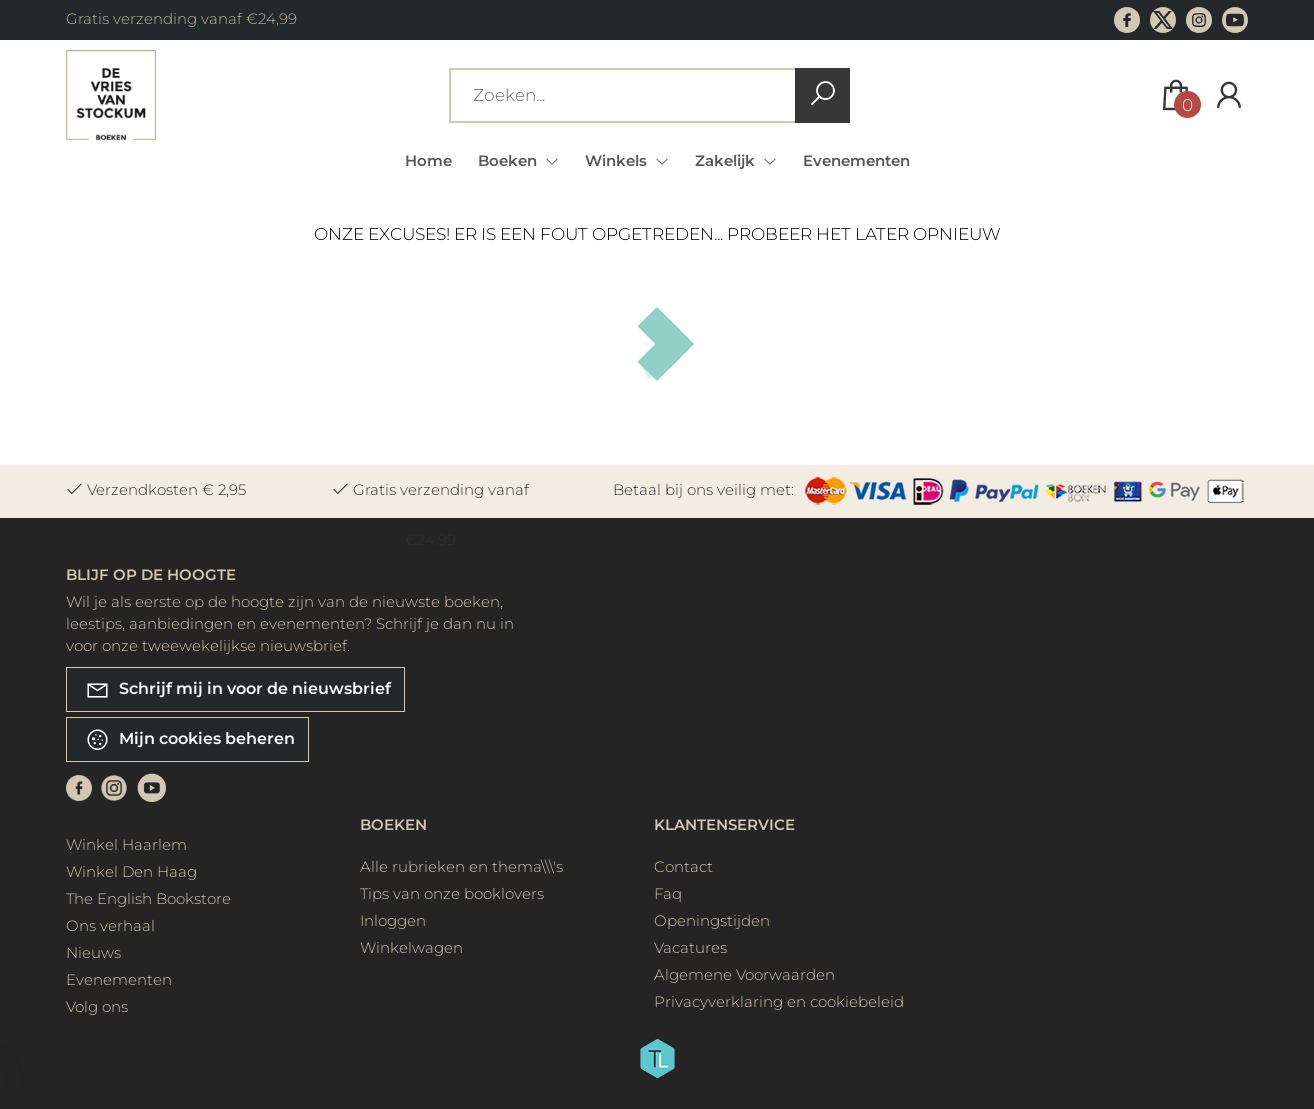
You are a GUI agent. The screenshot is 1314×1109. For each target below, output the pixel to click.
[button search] (822, 95)
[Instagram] (114, 787)
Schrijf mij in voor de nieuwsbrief (238, 689)
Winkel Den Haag (131, 871)
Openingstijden (712, 920)
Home (428, 160)
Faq (668, 893)
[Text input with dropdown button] (626, 95)
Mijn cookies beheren (190, 739)
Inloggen (393, 920)
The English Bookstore (148, 898)
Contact (683, 866)
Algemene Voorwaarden (744, 974)
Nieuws (93, 952)
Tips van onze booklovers (452, 893)
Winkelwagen (411, 947)
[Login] (1229, 95)
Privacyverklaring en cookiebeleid (779, 1001)
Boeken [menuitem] (509, 160)
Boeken (393, 824)
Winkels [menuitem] (618, 160)
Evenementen (856, 160)
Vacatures (690, 947)
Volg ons (97, 1006)
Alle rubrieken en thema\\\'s (461, 866)
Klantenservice (724, 824)
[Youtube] (152, 787)
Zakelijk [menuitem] (727, 160)
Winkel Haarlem (126, 844)
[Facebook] (79, 787)
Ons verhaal (110, 925)
